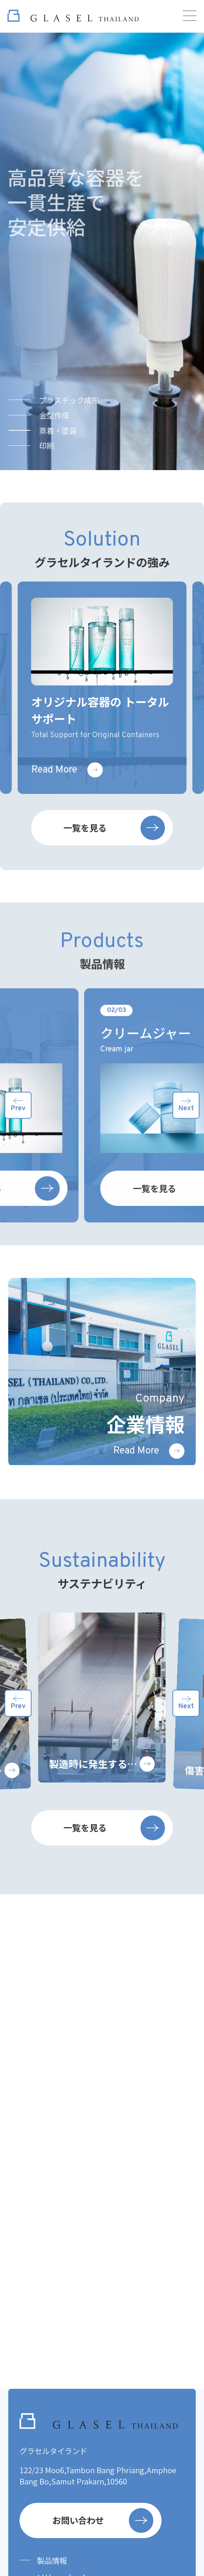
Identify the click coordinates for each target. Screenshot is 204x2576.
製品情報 (52, 2560)
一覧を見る (114, 863)
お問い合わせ (102, 2520)
